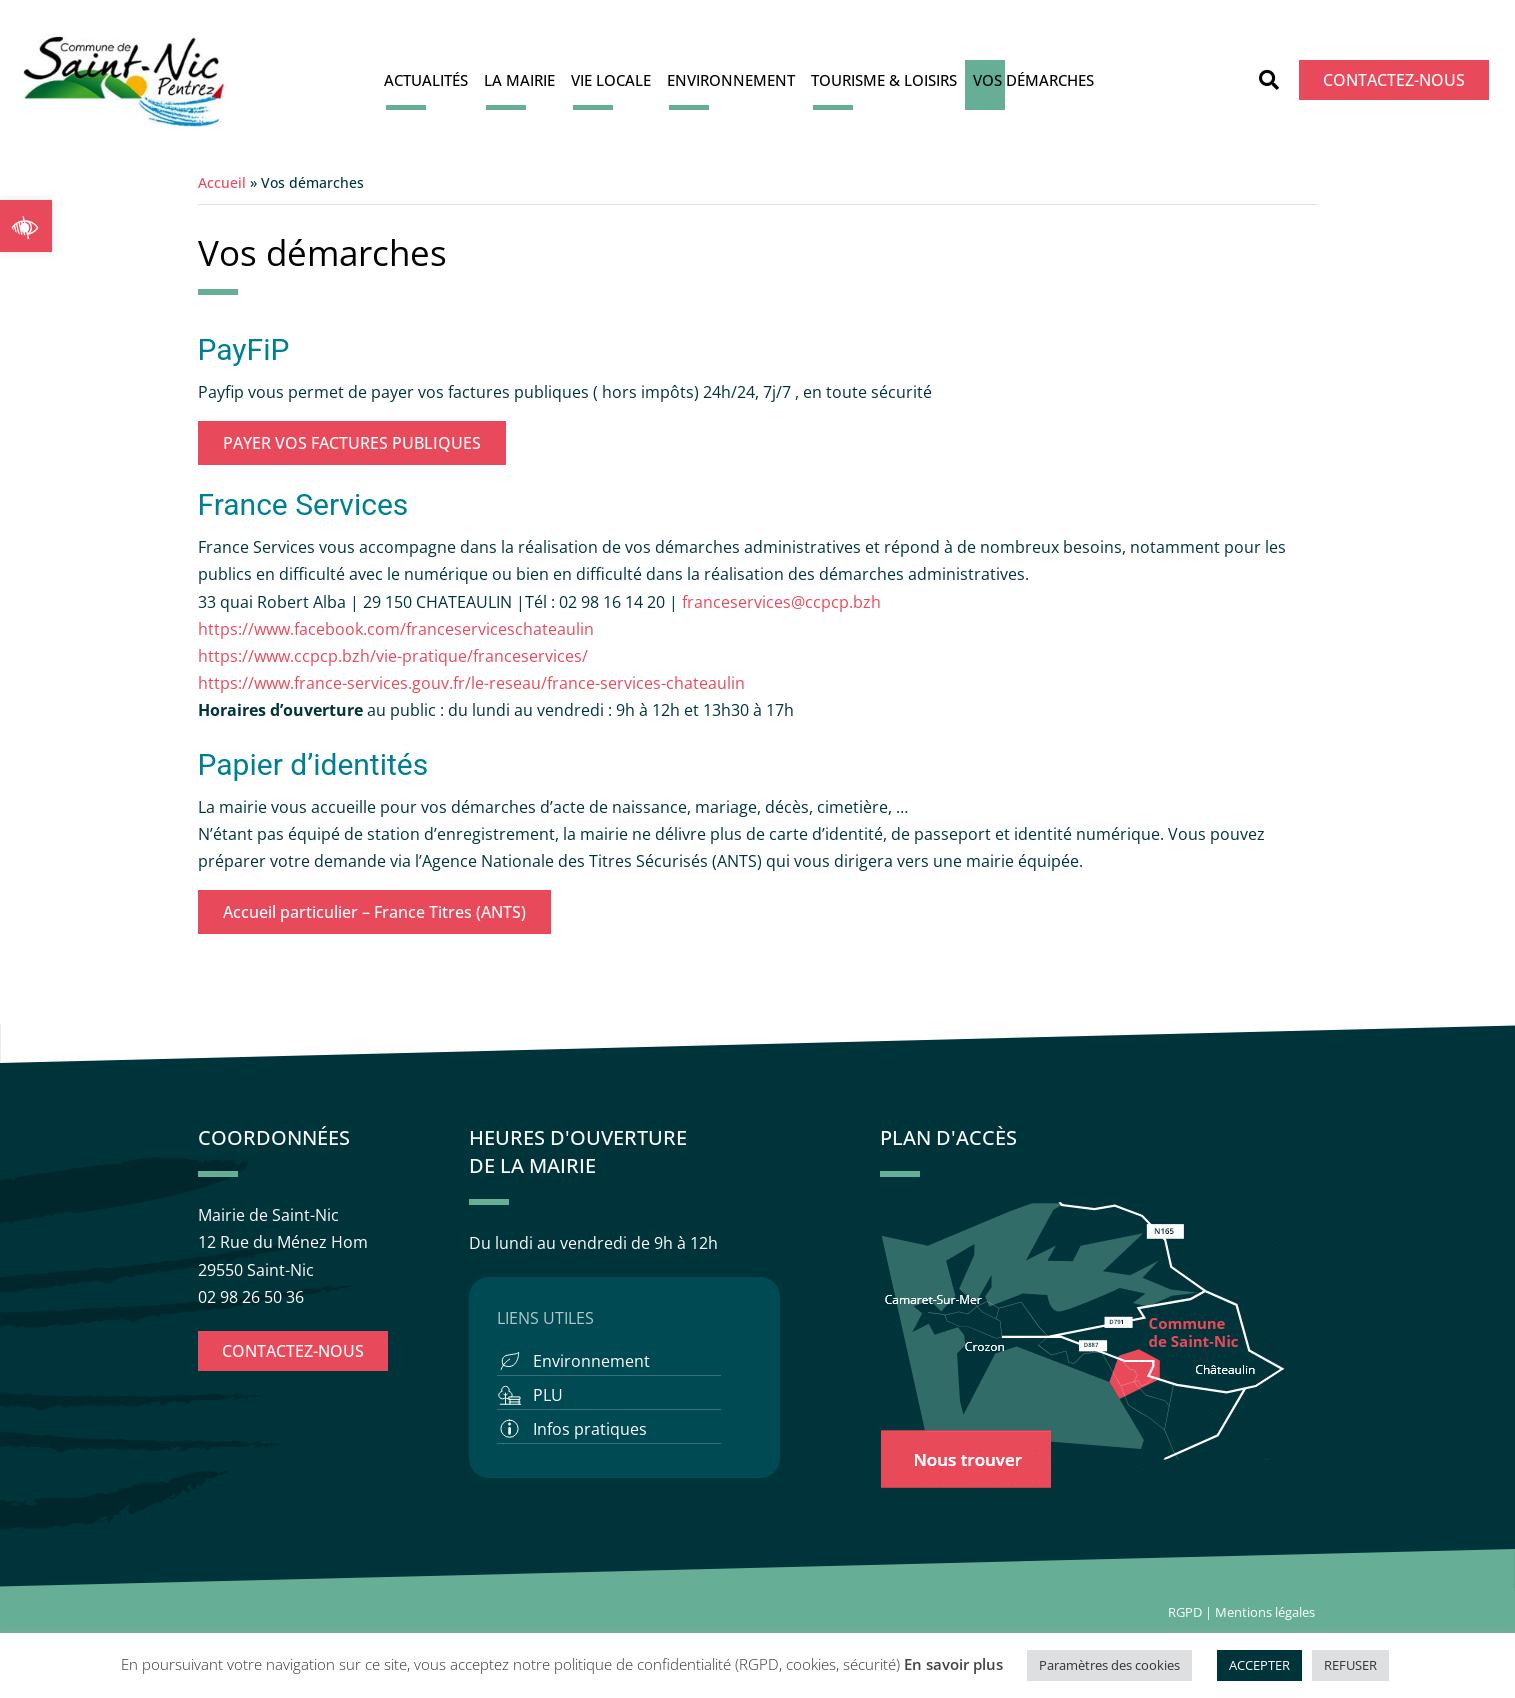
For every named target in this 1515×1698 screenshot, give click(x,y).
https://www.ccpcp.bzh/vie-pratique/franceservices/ (393, 656)
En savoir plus (953, 1664)
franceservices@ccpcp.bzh (783, 602)
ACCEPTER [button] (1259, 1665)
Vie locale (611, 80)
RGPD (1185, 1612)
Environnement (731, 80)
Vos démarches (1033, 80)
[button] (26, 226)
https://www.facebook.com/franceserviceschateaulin (396, 629)
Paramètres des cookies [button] (1109, 1665)
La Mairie (519, 80)
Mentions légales (1266, 1612)
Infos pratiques (590, 1429)
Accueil (222, 182)
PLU (548, 1395)
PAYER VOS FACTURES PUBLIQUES (352, 443)
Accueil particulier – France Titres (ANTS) (374, 912)
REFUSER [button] (1350, 1665)
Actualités (426, 80)
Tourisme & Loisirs (884, 80)
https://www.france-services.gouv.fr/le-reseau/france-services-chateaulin (471, 683)
